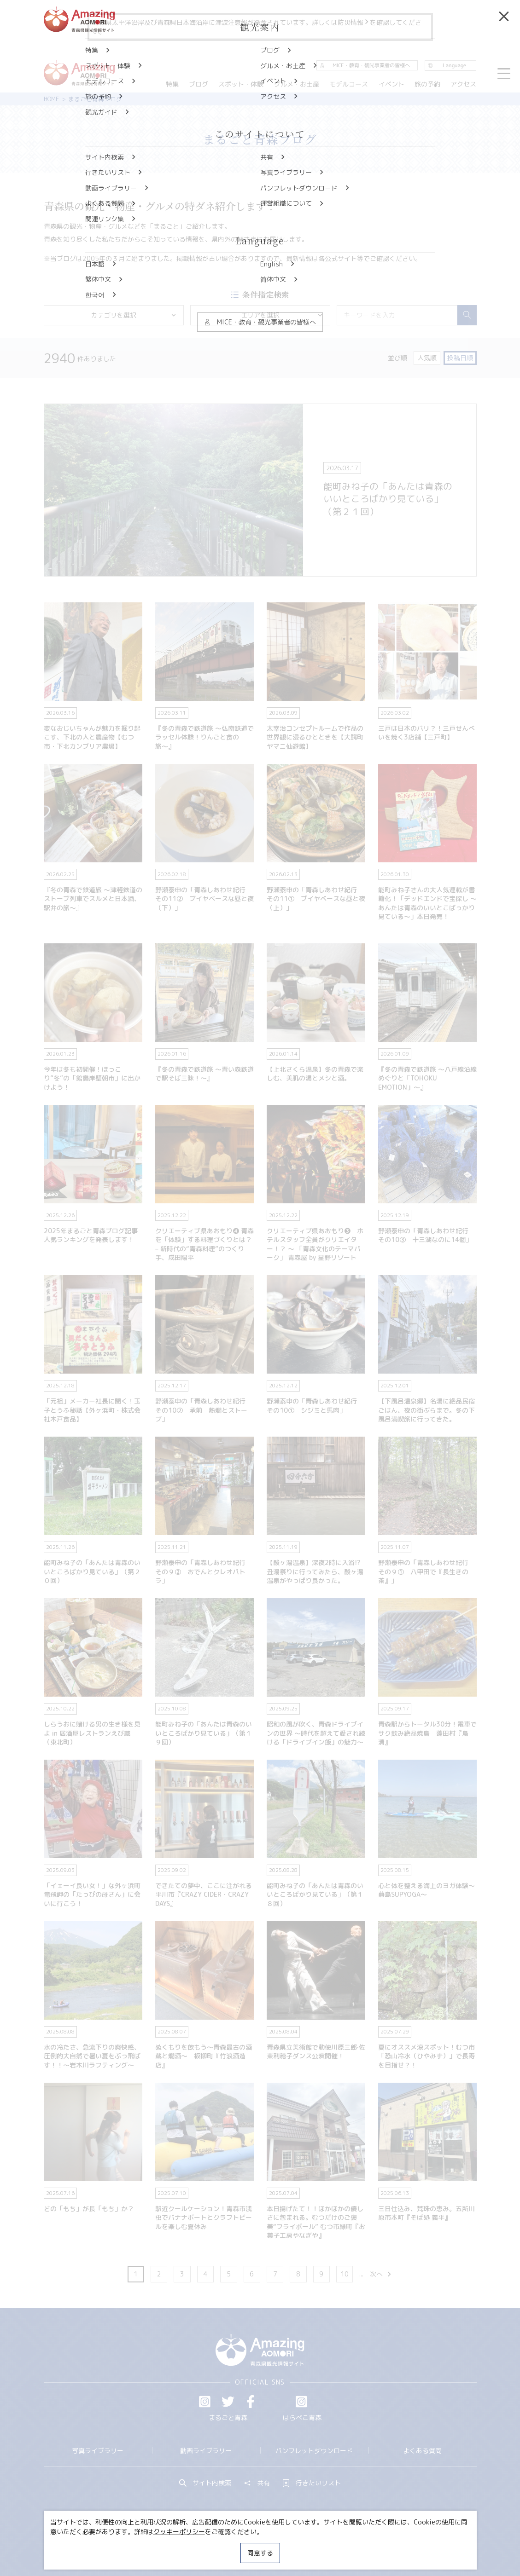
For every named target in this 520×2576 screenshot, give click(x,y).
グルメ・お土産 (296, 84)
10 (344, 2274)
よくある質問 (422, 2450)
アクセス (463, 84)
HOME (51, 99)
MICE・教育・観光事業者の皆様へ (205, 2545)
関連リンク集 (345, 2545)
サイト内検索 (205, 2483)
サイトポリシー (290, 2545)
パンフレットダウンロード (314, 2450)
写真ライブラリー (97, 2450)
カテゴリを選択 (134, 315)
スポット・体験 (241, 84)
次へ (381, 2274)
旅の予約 (427, 84)
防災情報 (354, 22)
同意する (260, 2552)
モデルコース (348, 84)
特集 (172, 84)
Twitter (228, 2401)
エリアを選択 (282, 315)
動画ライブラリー (206, 2450)
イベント (391, 84)
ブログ (198, 84)
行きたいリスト (312, 2483)
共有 (257, 2483)
